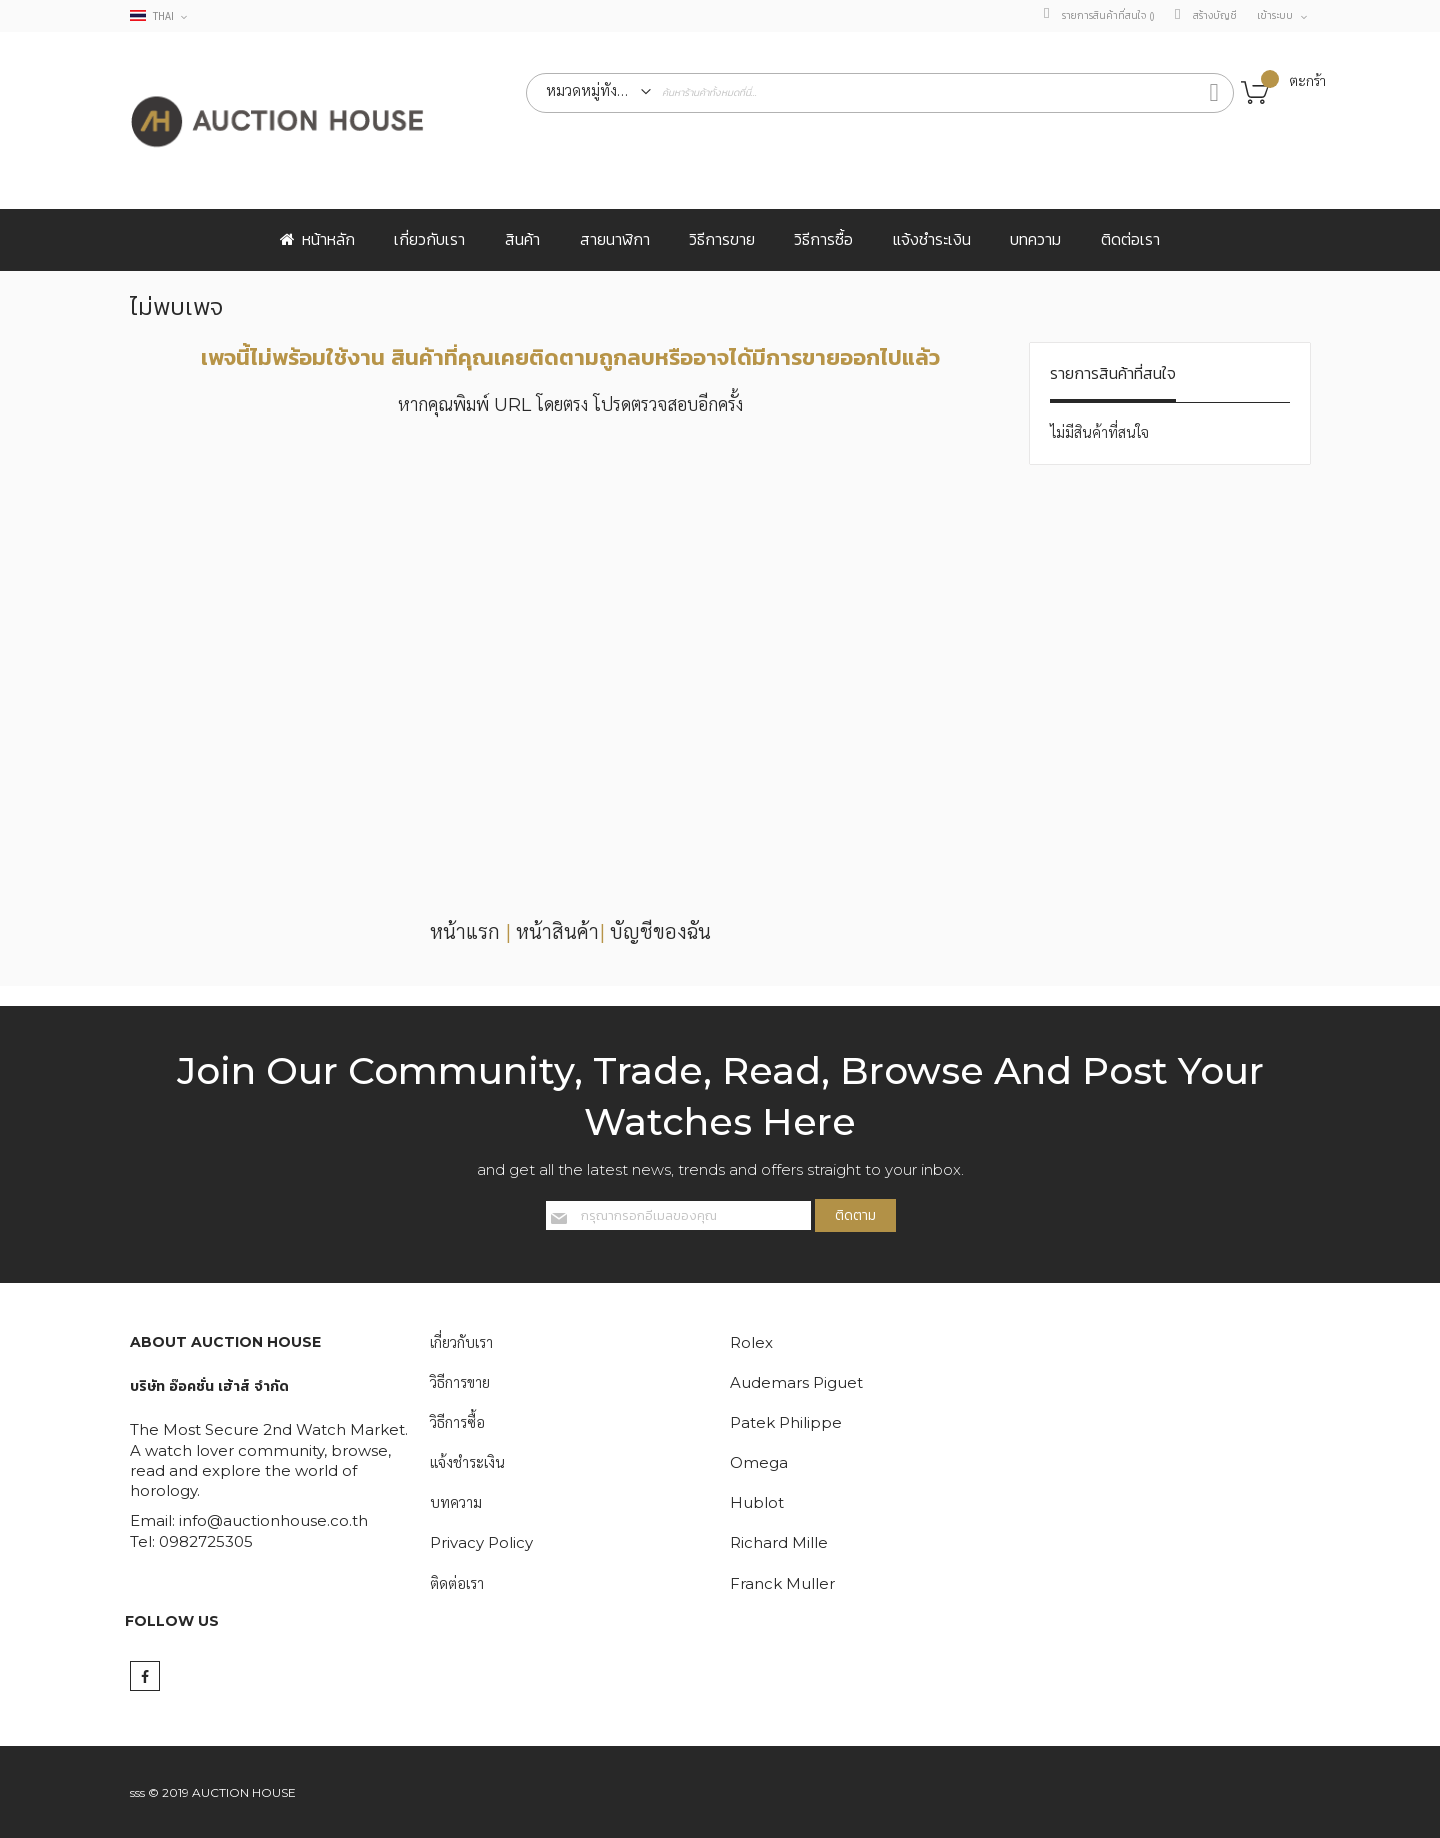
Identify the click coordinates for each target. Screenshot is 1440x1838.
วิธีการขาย (460, 1382)
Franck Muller (782, 1583)
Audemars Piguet (796, 1382)
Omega (759, 1462)
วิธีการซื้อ (458, 1422)
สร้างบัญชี (1215, 15)
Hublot (757, 1503)
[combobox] (880, 93)
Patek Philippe (786, 1422)
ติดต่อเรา (457, 1583)
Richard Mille (779, 1543)
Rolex (751, 1342)
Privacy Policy (481, 1543)
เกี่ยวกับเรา (461, 1342)
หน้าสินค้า (557, 932)
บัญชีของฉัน (660, 932)
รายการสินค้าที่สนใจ (1108, 15)
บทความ (456, 1503)
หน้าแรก (465, 932)
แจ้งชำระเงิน (467, 1462)
